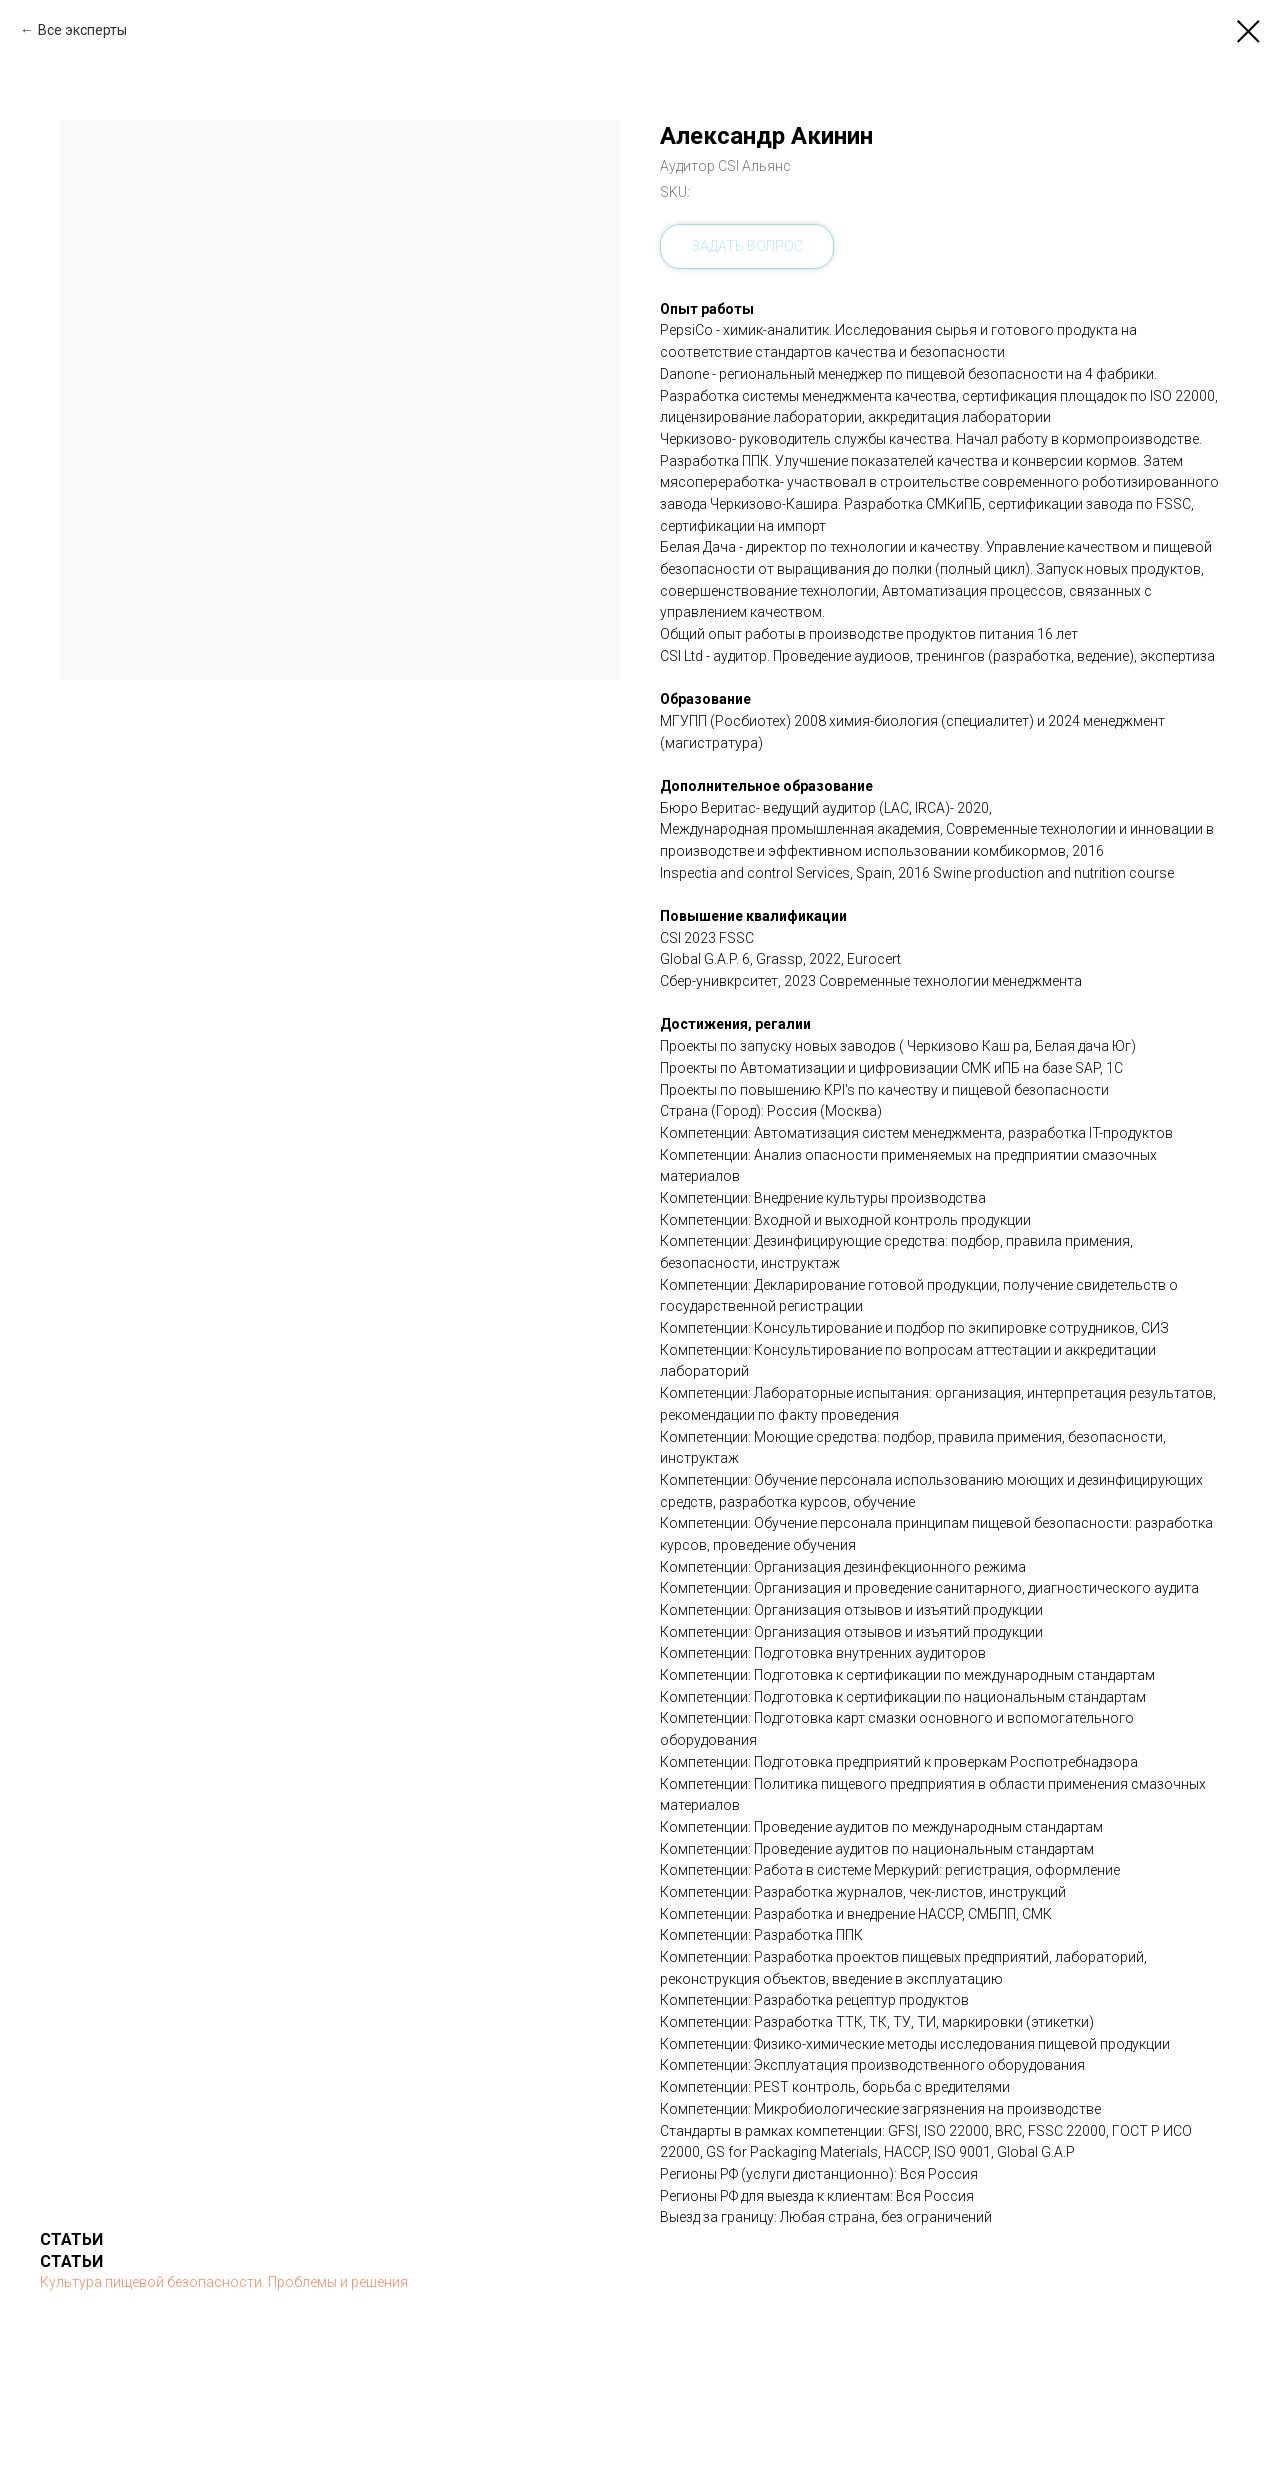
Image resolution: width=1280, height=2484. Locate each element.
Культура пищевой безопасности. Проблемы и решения (224, 2282)
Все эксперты (82, 30)
